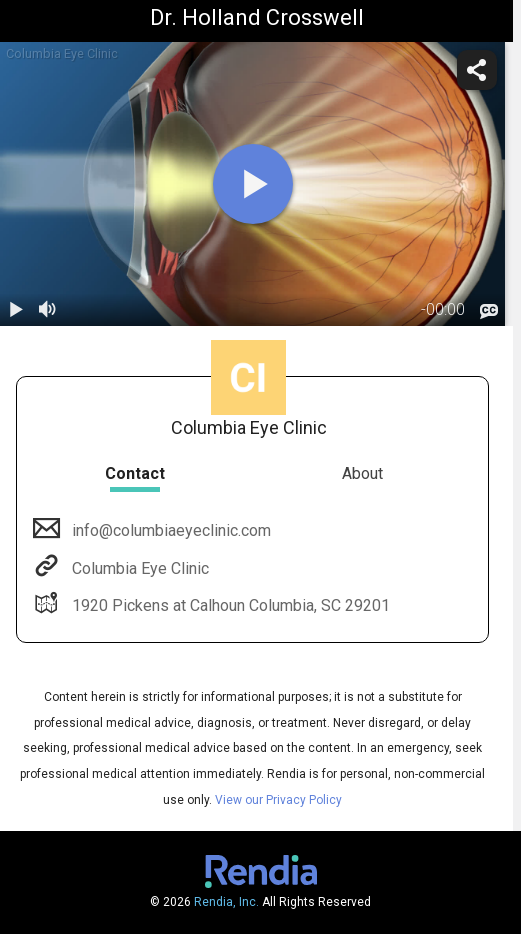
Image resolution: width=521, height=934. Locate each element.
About (362, 473)
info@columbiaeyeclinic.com (169, 530)
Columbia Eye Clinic (138, 568)
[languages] (489, 311)
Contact (135, 473)
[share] (477, 70)
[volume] (48, 310)
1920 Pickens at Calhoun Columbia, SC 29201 (229, 605)
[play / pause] (16, 310)
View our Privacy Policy (278, 800)
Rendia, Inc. (226, 902)
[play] (253, 184)
